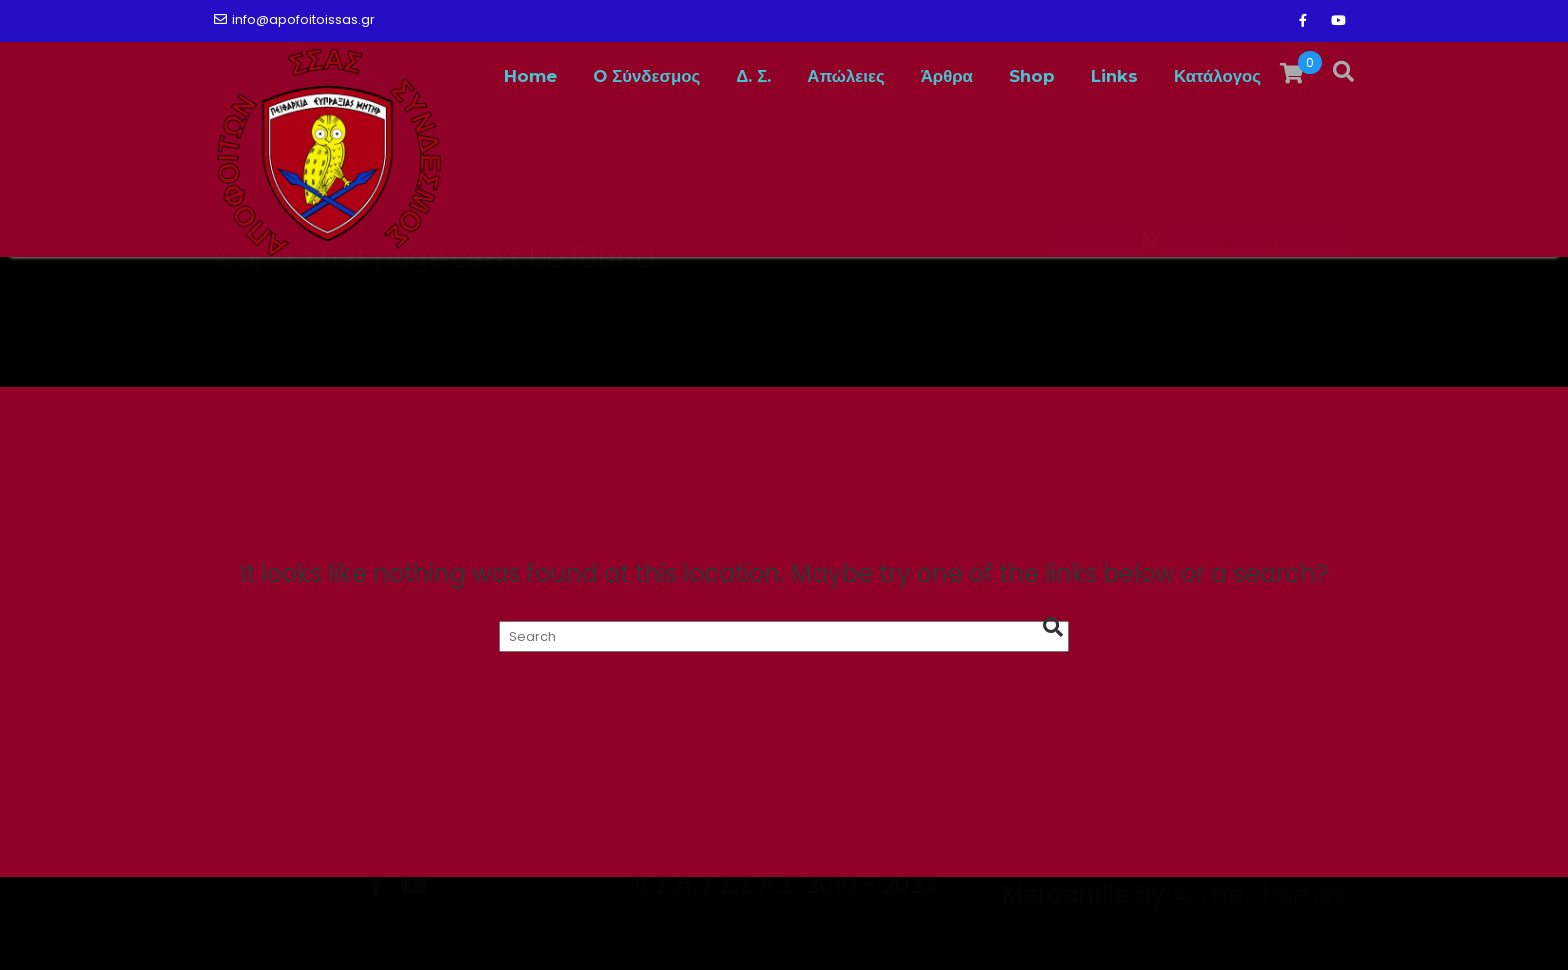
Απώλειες (845, 76)
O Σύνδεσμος (646, 76)
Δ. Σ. (753, 76)
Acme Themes (1258, 935)
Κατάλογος (1217, 76)
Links (1114, 76)
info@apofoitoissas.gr (294, 19)
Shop (1032, 76)
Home (530, 76)
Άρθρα (947, 76)
